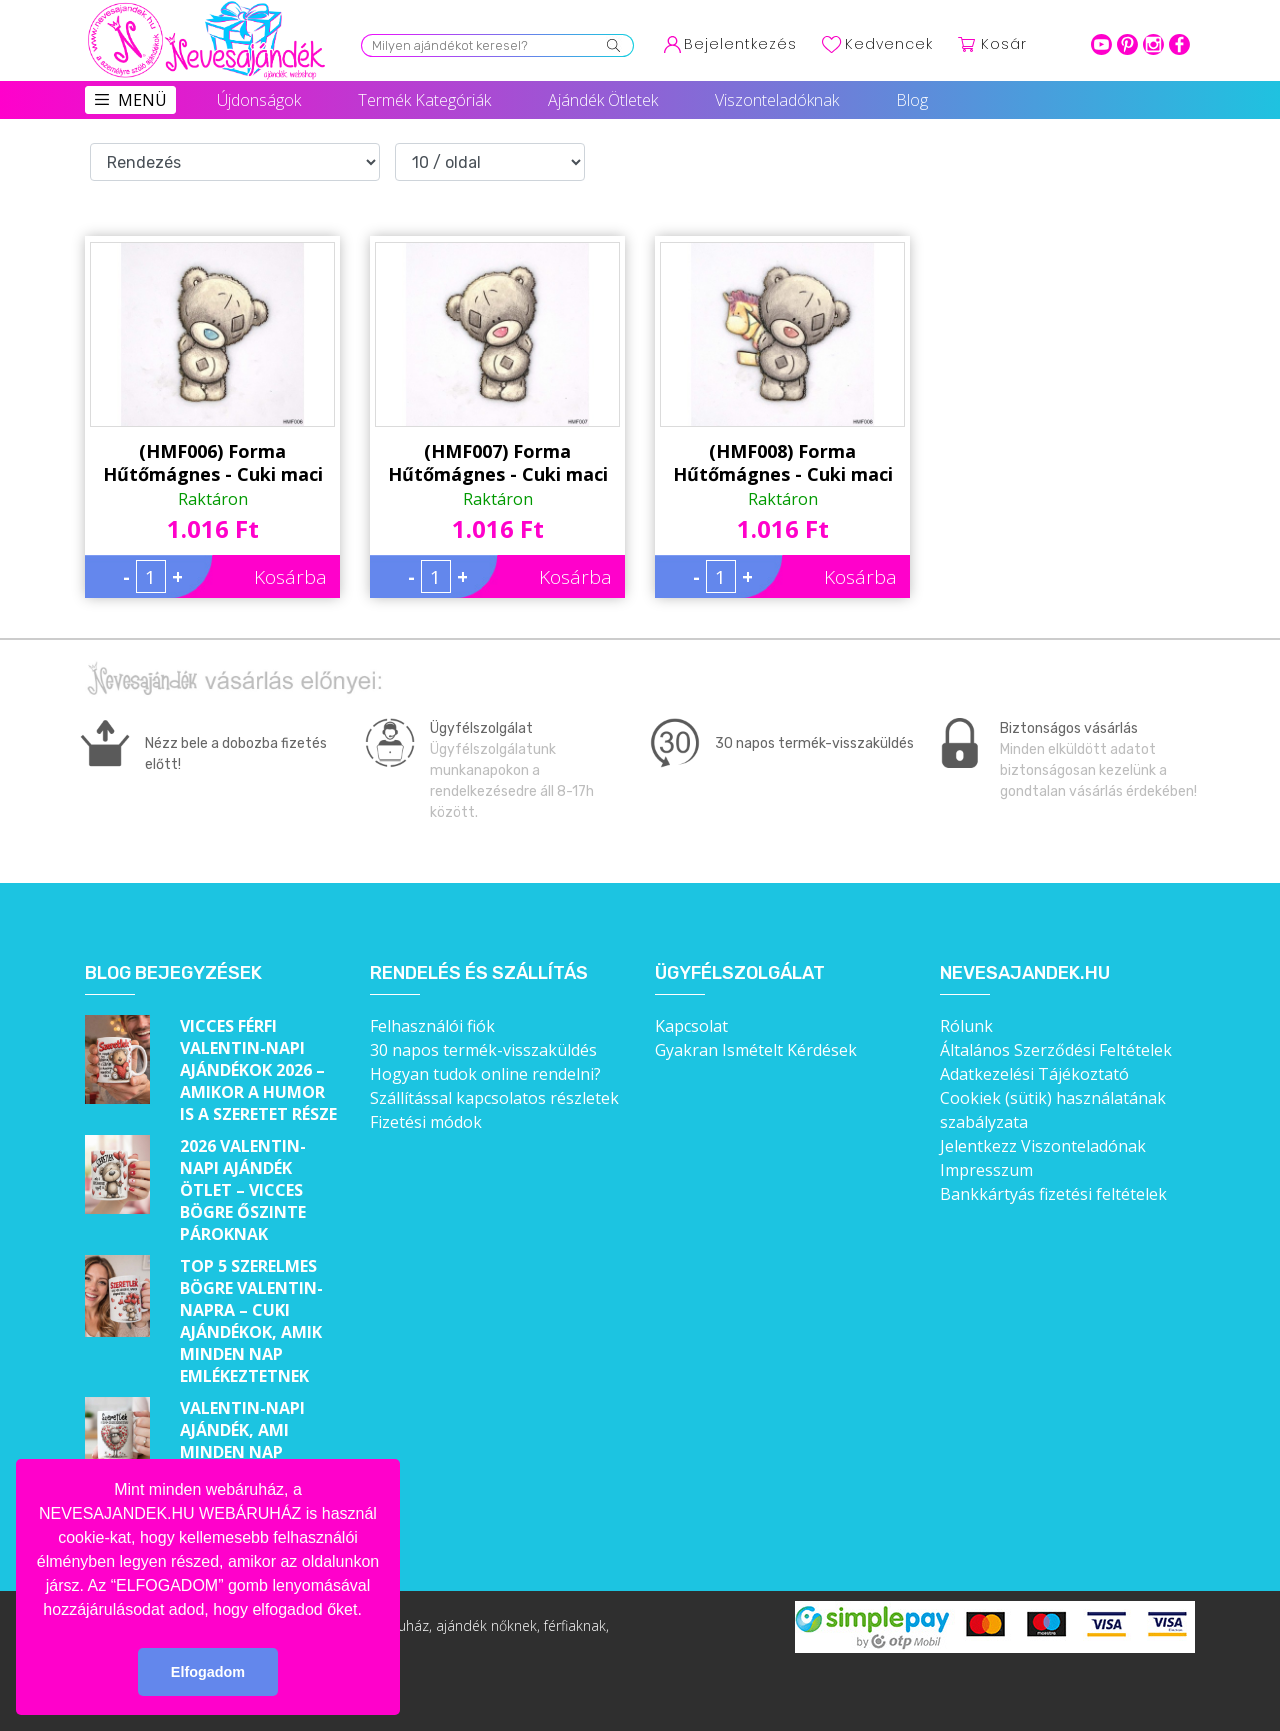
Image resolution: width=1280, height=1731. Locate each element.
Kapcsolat (691, 1026)
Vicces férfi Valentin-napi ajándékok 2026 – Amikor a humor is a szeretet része (258, 1070)
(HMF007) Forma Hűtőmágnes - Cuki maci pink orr (498, 463)
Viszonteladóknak (777, 100)
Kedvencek (889, 44)
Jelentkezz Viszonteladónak (1043, 1146)
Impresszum (986, 1170)
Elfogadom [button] (208, 1672)
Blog (912, 100)
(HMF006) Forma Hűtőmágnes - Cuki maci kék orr (213, 463)
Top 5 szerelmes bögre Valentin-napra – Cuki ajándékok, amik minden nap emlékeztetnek (251, 1321)
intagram (1153, 44)
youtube (1101, 44)
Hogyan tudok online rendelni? (485, 1074)
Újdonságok (259, 100)
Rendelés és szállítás (479, 973)
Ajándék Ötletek (603, 100)
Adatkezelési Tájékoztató (1034, 1074)
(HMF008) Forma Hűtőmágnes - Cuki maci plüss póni (783, 463)
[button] (369, 1611)
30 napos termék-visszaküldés (483, 1050)
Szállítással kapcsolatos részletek (494, 1098)
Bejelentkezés (740, 44)
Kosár (1004, 44)
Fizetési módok (426, 1122)
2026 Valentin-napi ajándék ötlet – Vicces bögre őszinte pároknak (243, 1190)
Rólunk (966, 1026)
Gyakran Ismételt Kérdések (756, 1050)
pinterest (1127, 44)
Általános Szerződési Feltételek (1056, 1050)
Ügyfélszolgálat (740, 973)
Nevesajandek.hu (1025, 973)
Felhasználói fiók (432, 1026)
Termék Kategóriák (424, 100)
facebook (1179, 44)
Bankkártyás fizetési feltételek (1053, 1194)
